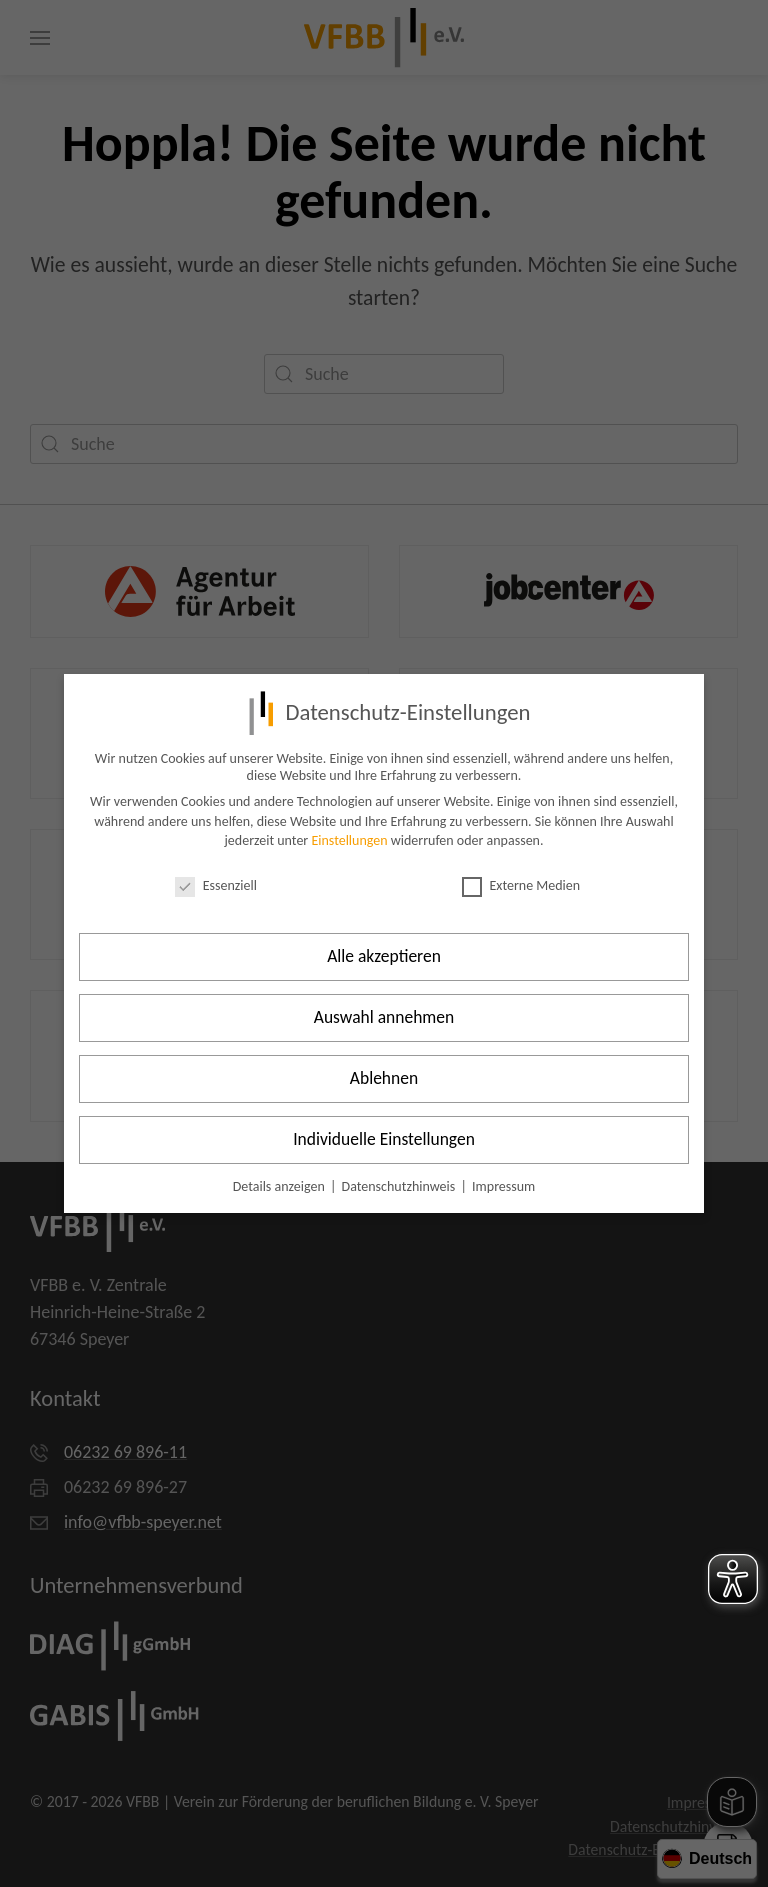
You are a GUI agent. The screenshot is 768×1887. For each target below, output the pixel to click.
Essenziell (216, 885)
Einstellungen (349, 840)
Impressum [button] (503, 1186)
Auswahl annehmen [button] (384, 1017)
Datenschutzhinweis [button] (400, 1186)
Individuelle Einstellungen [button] (384, 1139)
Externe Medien (521, 885)
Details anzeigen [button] (280, 1186)
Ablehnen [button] (384, 1078)
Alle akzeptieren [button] (384, 956)
